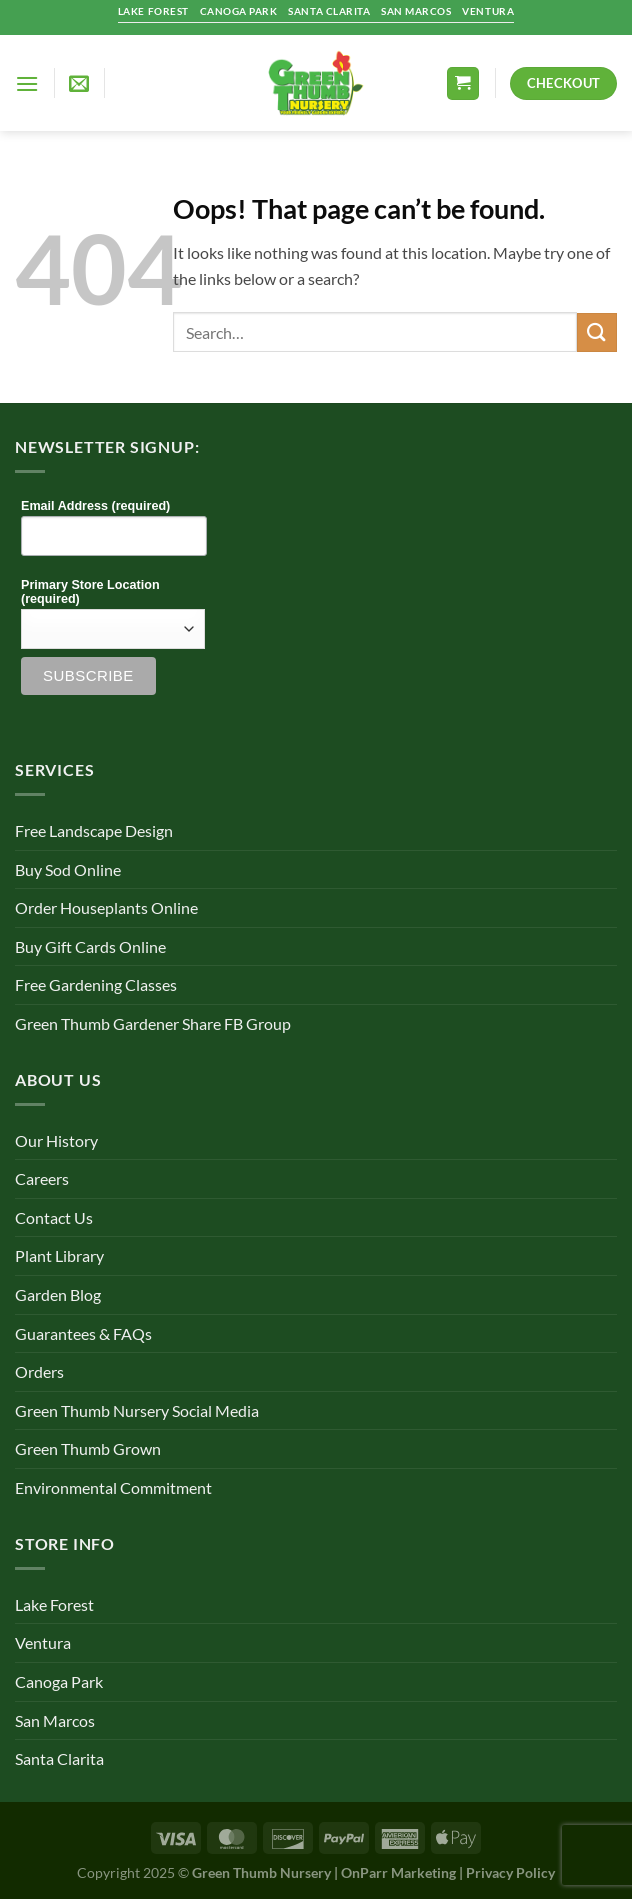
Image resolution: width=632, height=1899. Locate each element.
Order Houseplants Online (106, 907)
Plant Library (59, 1255)
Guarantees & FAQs (83, 1333)
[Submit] (597, 332)
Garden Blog (58, 1294)
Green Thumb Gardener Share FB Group (153, 1023)
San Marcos (55, 1720)
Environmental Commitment (113, 1487)
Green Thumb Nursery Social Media (137, 1410)
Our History (56, 1140)
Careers (42, 1178)
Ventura (43, 1642)
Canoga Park (59, 1681)
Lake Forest (54, 1604)
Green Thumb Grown (88, 1448)
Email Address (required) (95, 506)
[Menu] (27, 83)
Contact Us (54, 1217)
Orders (39, 1371)
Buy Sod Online (68, 869)
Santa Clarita (59, 1758)
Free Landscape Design (94, 830)
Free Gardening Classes (96, 984)
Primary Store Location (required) (90, 592)
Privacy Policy (510, 1872)
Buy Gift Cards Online (90, 946)
